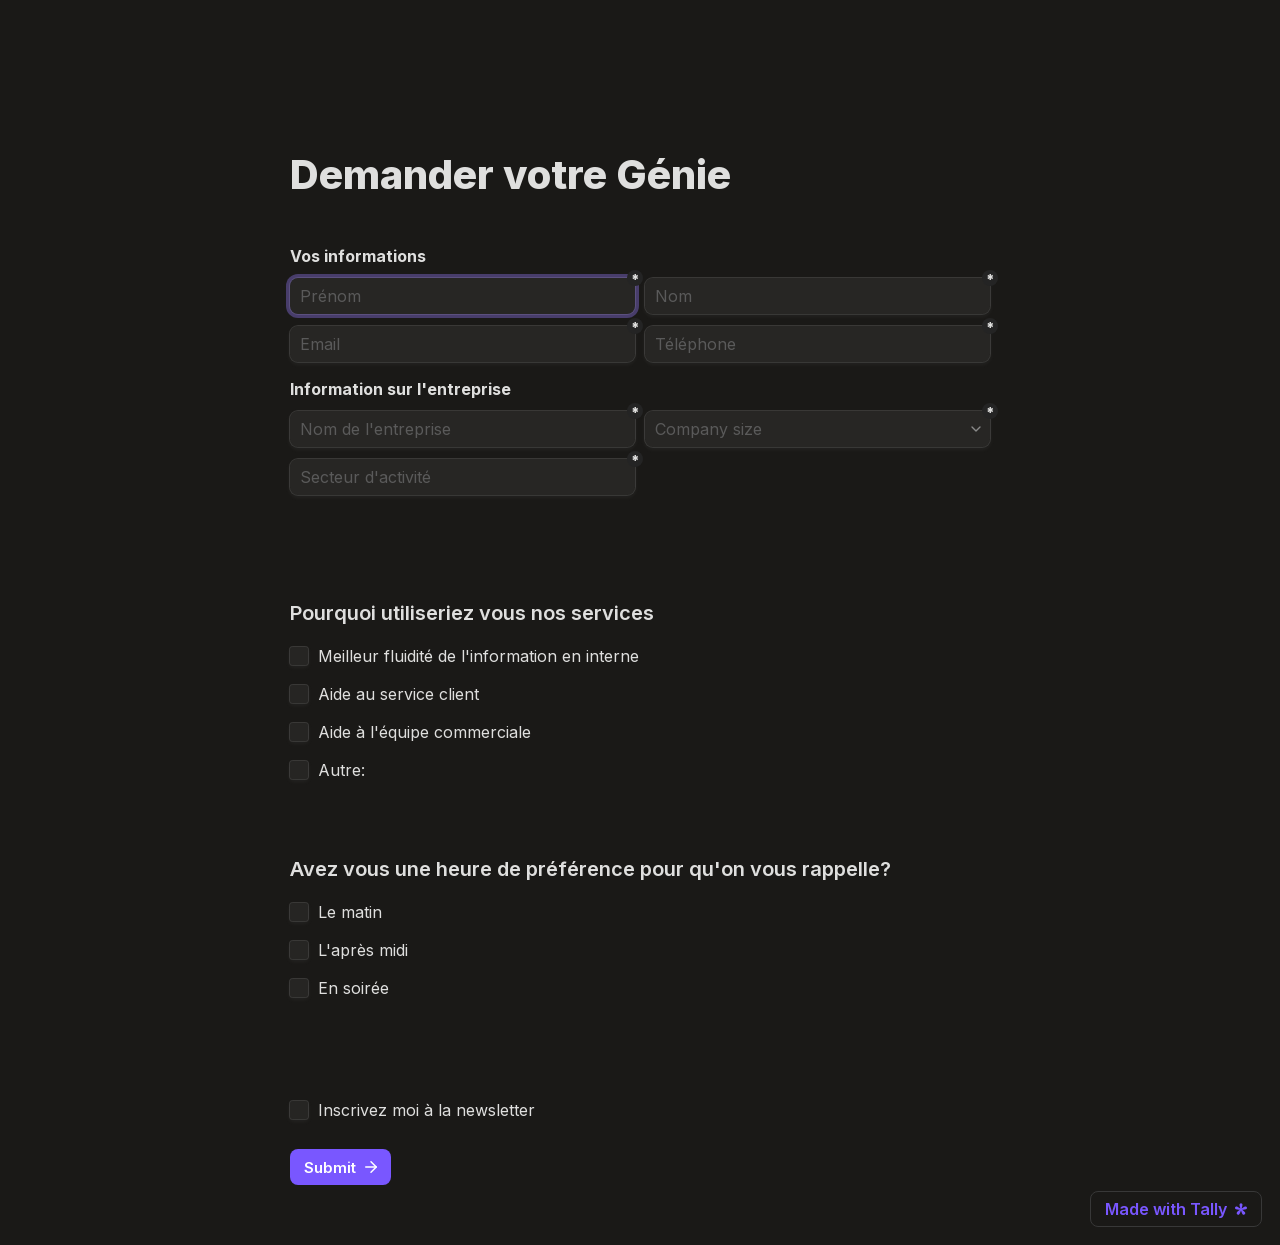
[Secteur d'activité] (462, 477)
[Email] (462, 344)
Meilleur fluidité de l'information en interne (478, 656)
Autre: (341, 770)
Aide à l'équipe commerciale (427, 732)
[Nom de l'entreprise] (462, 429)
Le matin (352, 912)
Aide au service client (401, 694)
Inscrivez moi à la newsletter (426, 1110)
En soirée (356, 988)
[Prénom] (462, 296)
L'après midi (365, 950)
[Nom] (817, 296)
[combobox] (817, 344)
